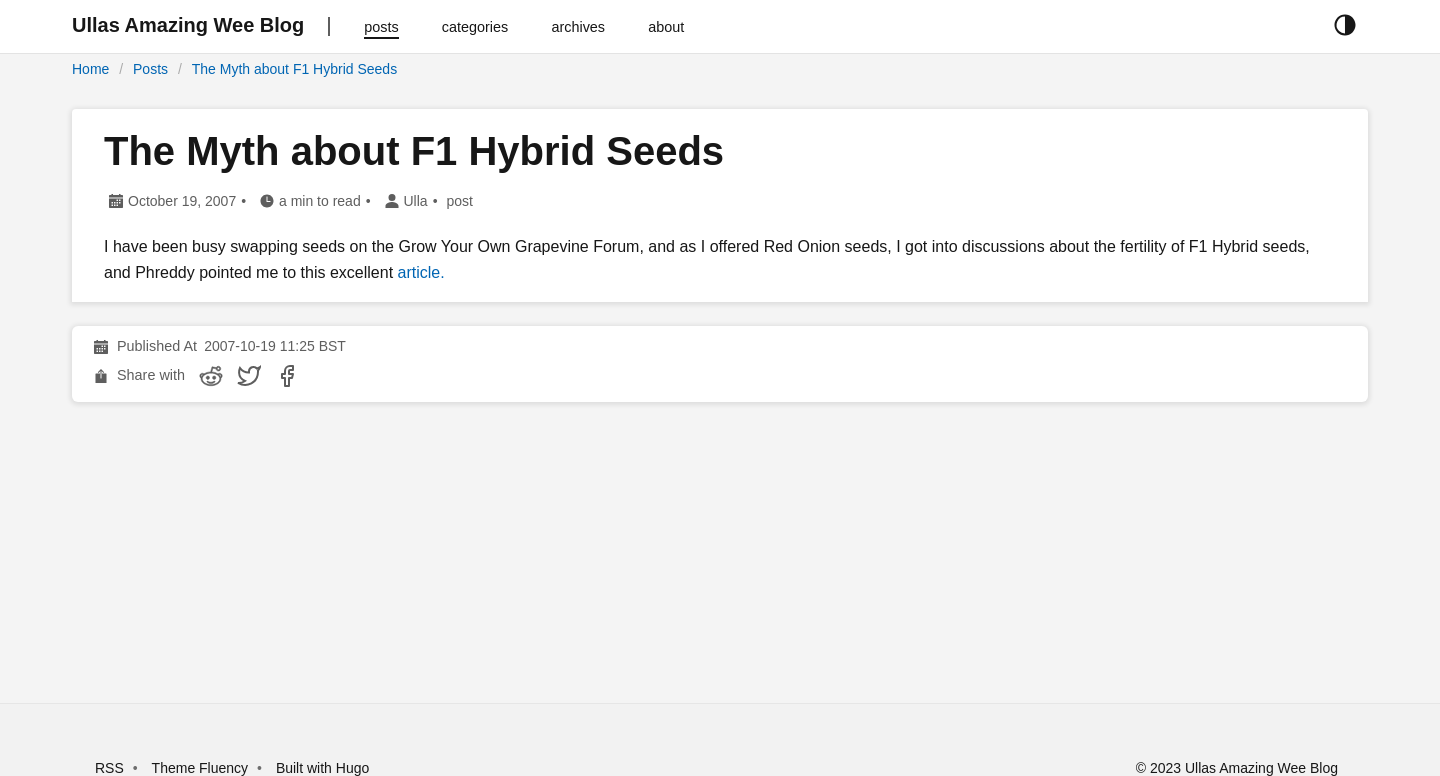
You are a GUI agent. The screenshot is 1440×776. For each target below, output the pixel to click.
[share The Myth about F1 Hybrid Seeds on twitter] (249, 376)
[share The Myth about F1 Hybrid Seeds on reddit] (211, 376)
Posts (150, 69)
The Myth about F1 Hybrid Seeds (294, 69)
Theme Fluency (202, 768)
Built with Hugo (322, 768)
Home (90, 69)
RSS (109, 768)
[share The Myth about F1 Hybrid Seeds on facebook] (287, 376)
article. (421, 272)
